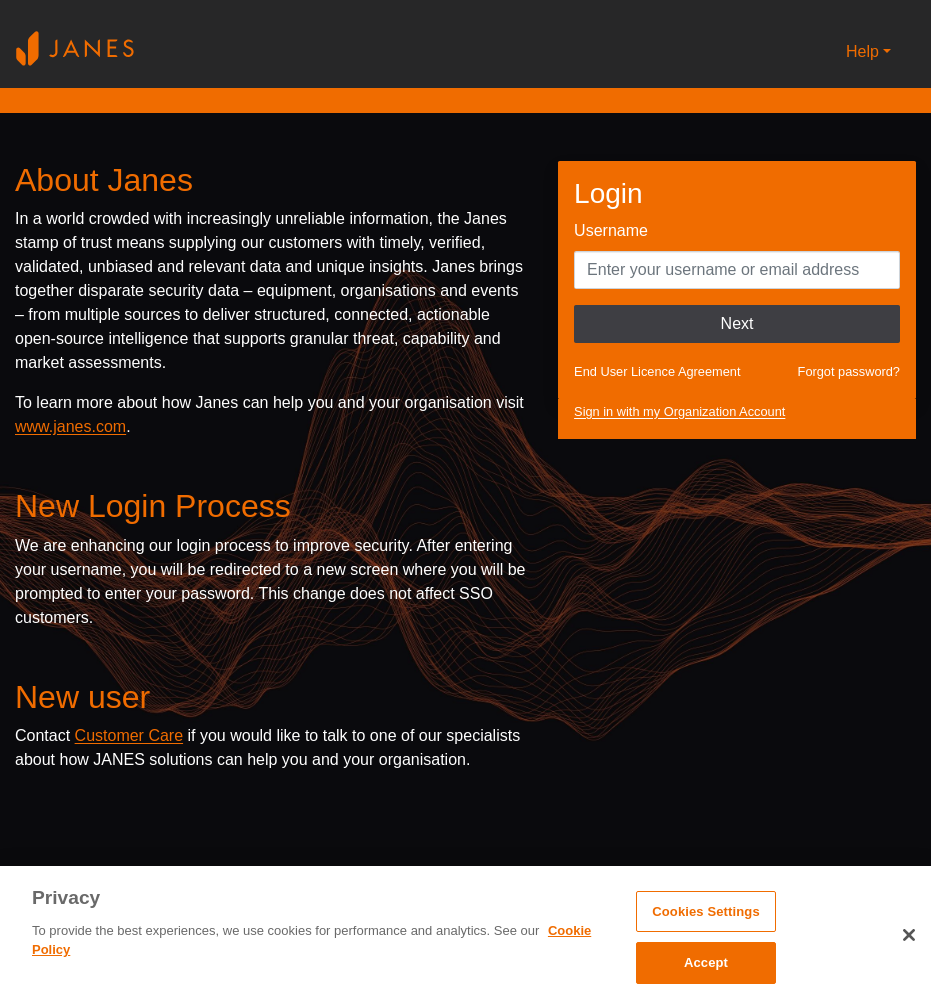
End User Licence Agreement (657, 371)
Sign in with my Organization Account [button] (679, 411)
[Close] (909, 935)
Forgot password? (849, 371)
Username (611, 230)
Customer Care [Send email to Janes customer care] (129, 735)
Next (737, 323)
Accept (706, 962)
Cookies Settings (706, 911)
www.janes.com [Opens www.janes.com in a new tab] (70, 426)
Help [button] (862, 51)
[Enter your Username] (737, 270)
